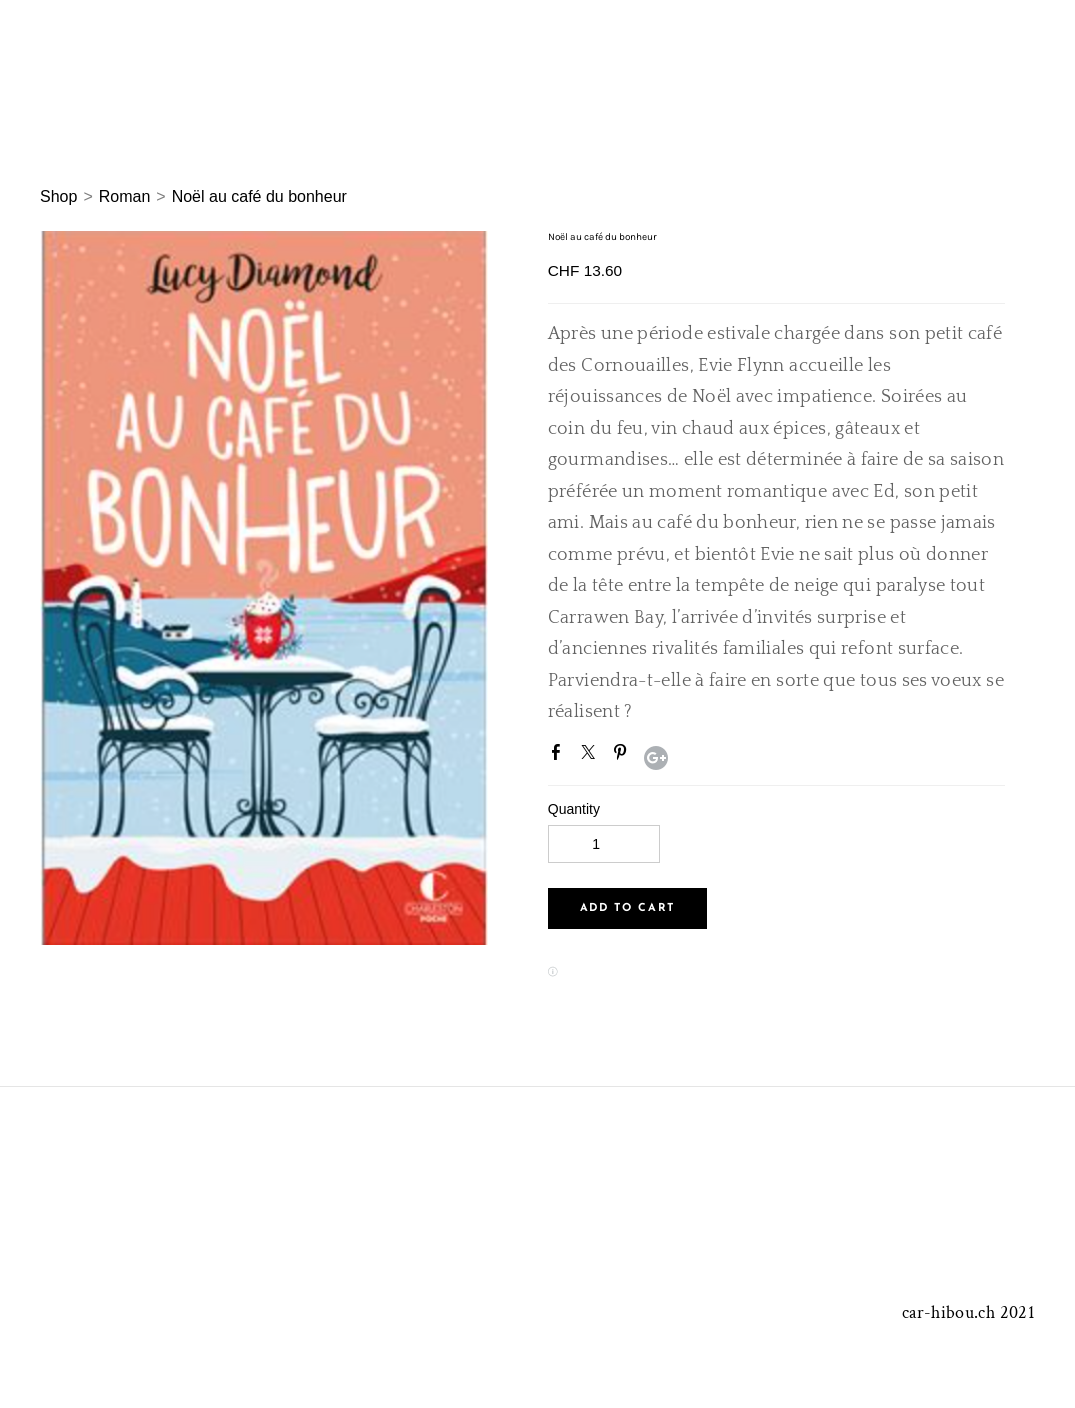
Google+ (656, 758)
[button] (627, 908)
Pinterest (624, 756)
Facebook (560, 756)
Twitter (592, 756)
